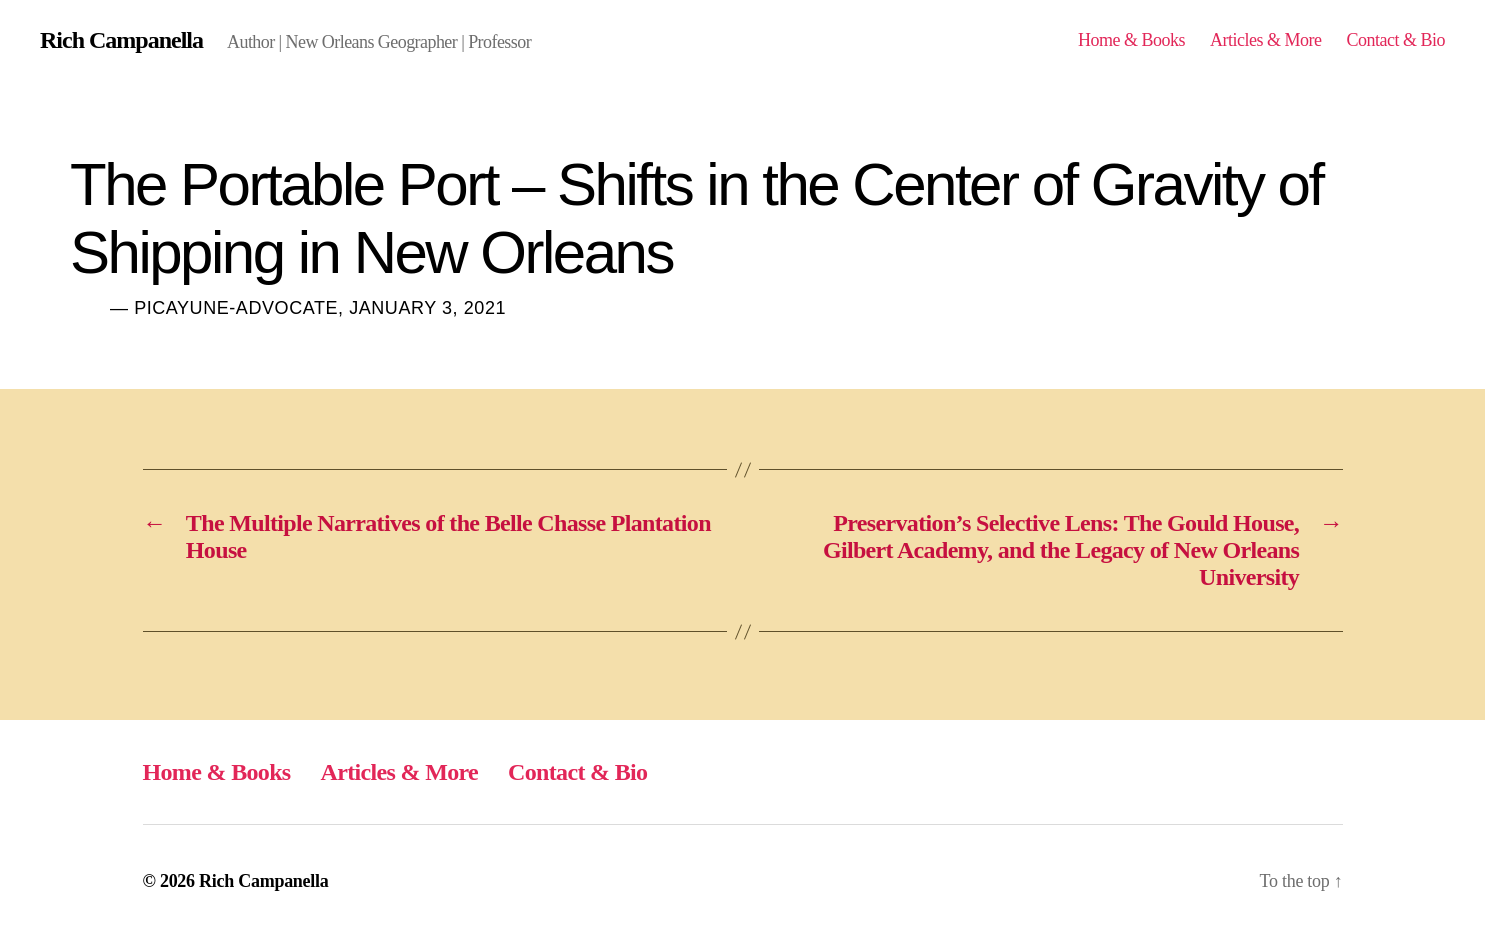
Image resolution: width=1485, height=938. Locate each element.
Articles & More (1266, 40)
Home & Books (1131, 40)
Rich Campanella (121, 40)
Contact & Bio (1395, 40)
